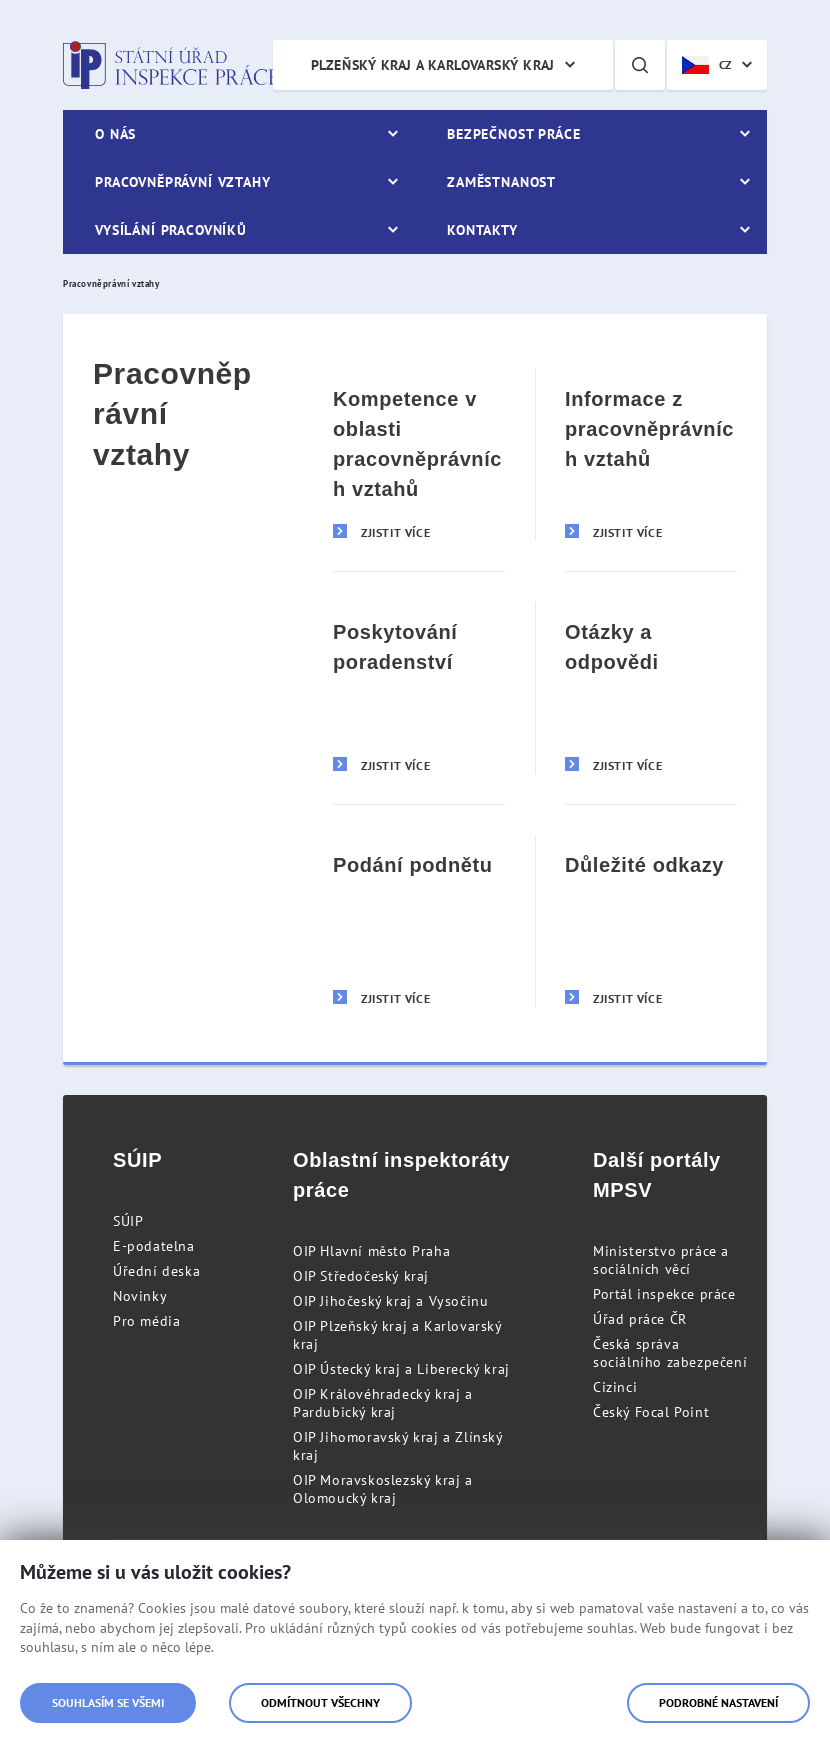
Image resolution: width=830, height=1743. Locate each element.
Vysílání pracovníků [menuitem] (171, 230)
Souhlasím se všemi (108, 1702)
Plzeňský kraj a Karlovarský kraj (433, 65)
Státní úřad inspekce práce (170, 65)
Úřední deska (156, 1271)
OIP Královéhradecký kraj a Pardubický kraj (383, 1403)
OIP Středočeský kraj (361, 1276)
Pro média (146, 1321)
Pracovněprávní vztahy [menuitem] (183, 182)
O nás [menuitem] (115, 134)
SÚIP (128, 1221)
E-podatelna (154, 1246)
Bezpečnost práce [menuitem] (513, 134)
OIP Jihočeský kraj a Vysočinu (390, 1301)
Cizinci (615, 1387)
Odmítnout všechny (320, 1702)
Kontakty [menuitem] (482, 230)
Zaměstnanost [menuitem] (501, 182)
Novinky (140, 1296)
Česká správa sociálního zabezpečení (670, 1353)
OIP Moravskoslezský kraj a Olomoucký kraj (383, 1489)
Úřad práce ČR (640, 1319)
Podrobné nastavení (718, 1702)
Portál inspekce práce (664, 1294)
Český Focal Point (651, 1412)
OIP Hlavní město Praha (371, 1251)
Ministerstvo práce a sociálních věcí (661, 1260)
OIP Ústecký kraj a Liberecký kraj (401, 1369)
